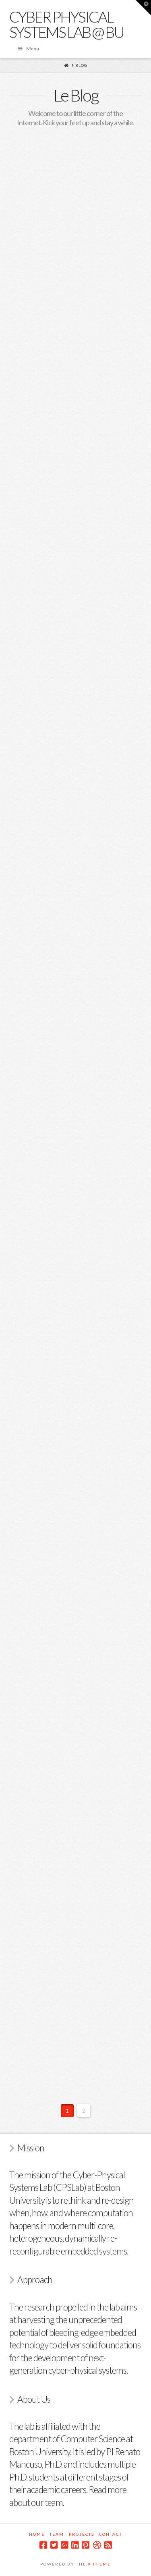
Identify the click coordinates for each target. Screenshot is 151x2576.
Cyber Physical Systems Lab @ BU (66, 24)
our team (47, 2502)
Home (37, 2534)
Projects (81, 2534)
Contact (110, 2534)
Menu (28, 49)
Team (57, 2534)
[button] (143, 7)
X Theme (99, 2563)
